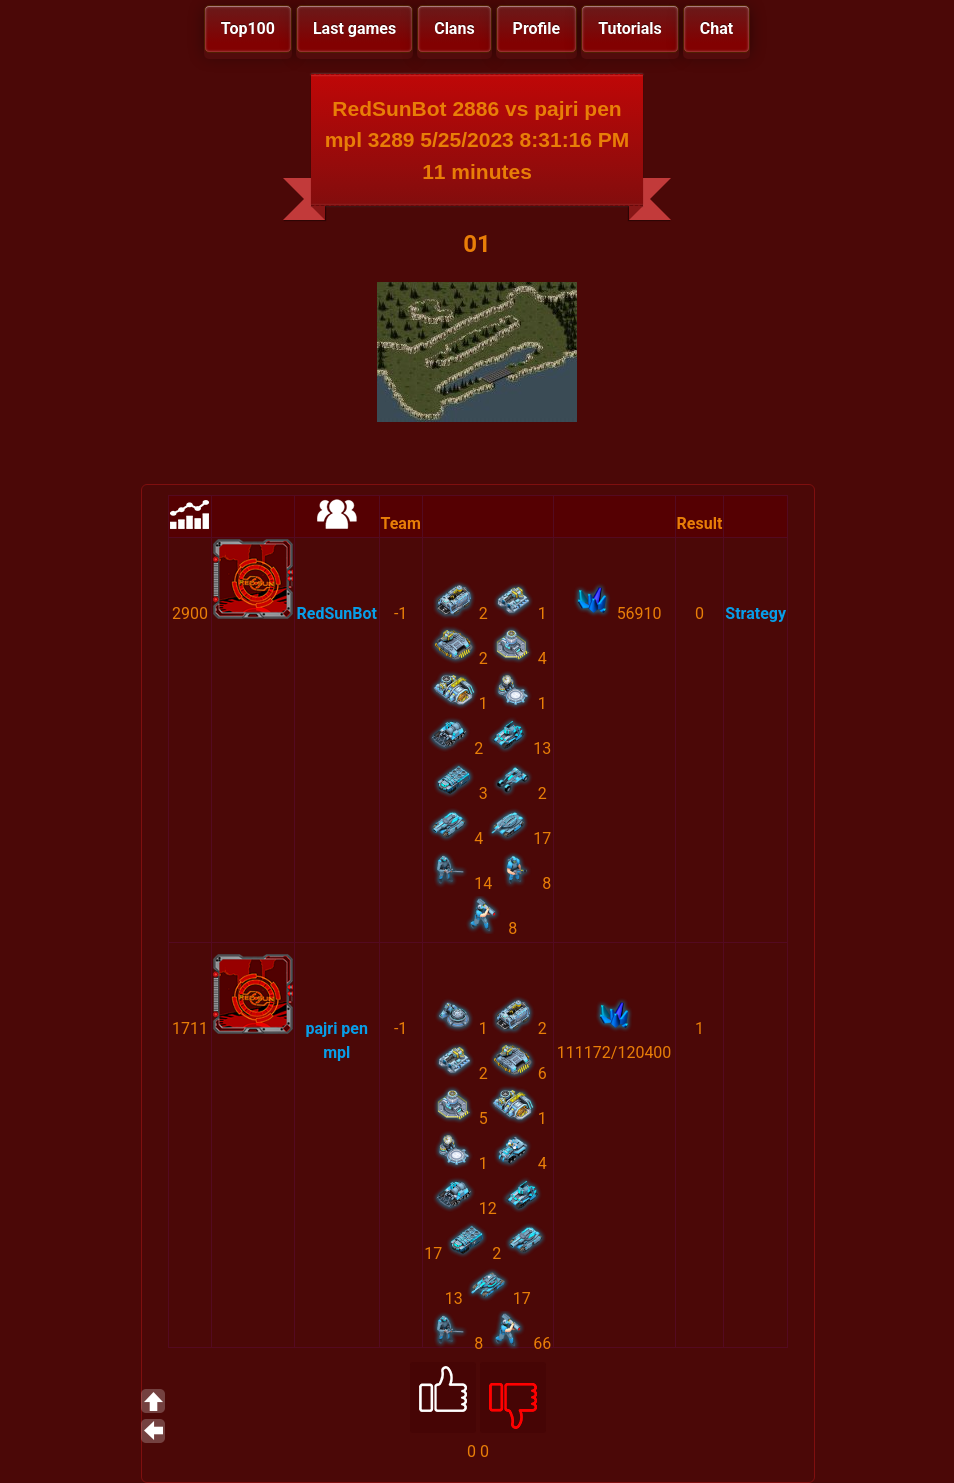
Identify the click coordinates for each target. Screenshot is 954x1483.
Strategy (755, 613)
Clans (454, 28)
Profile (537, 28)
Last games (354, 28)
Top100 (248, 28)
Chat (716, 28)
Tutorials (630, 28)
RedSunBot (337, 613)
